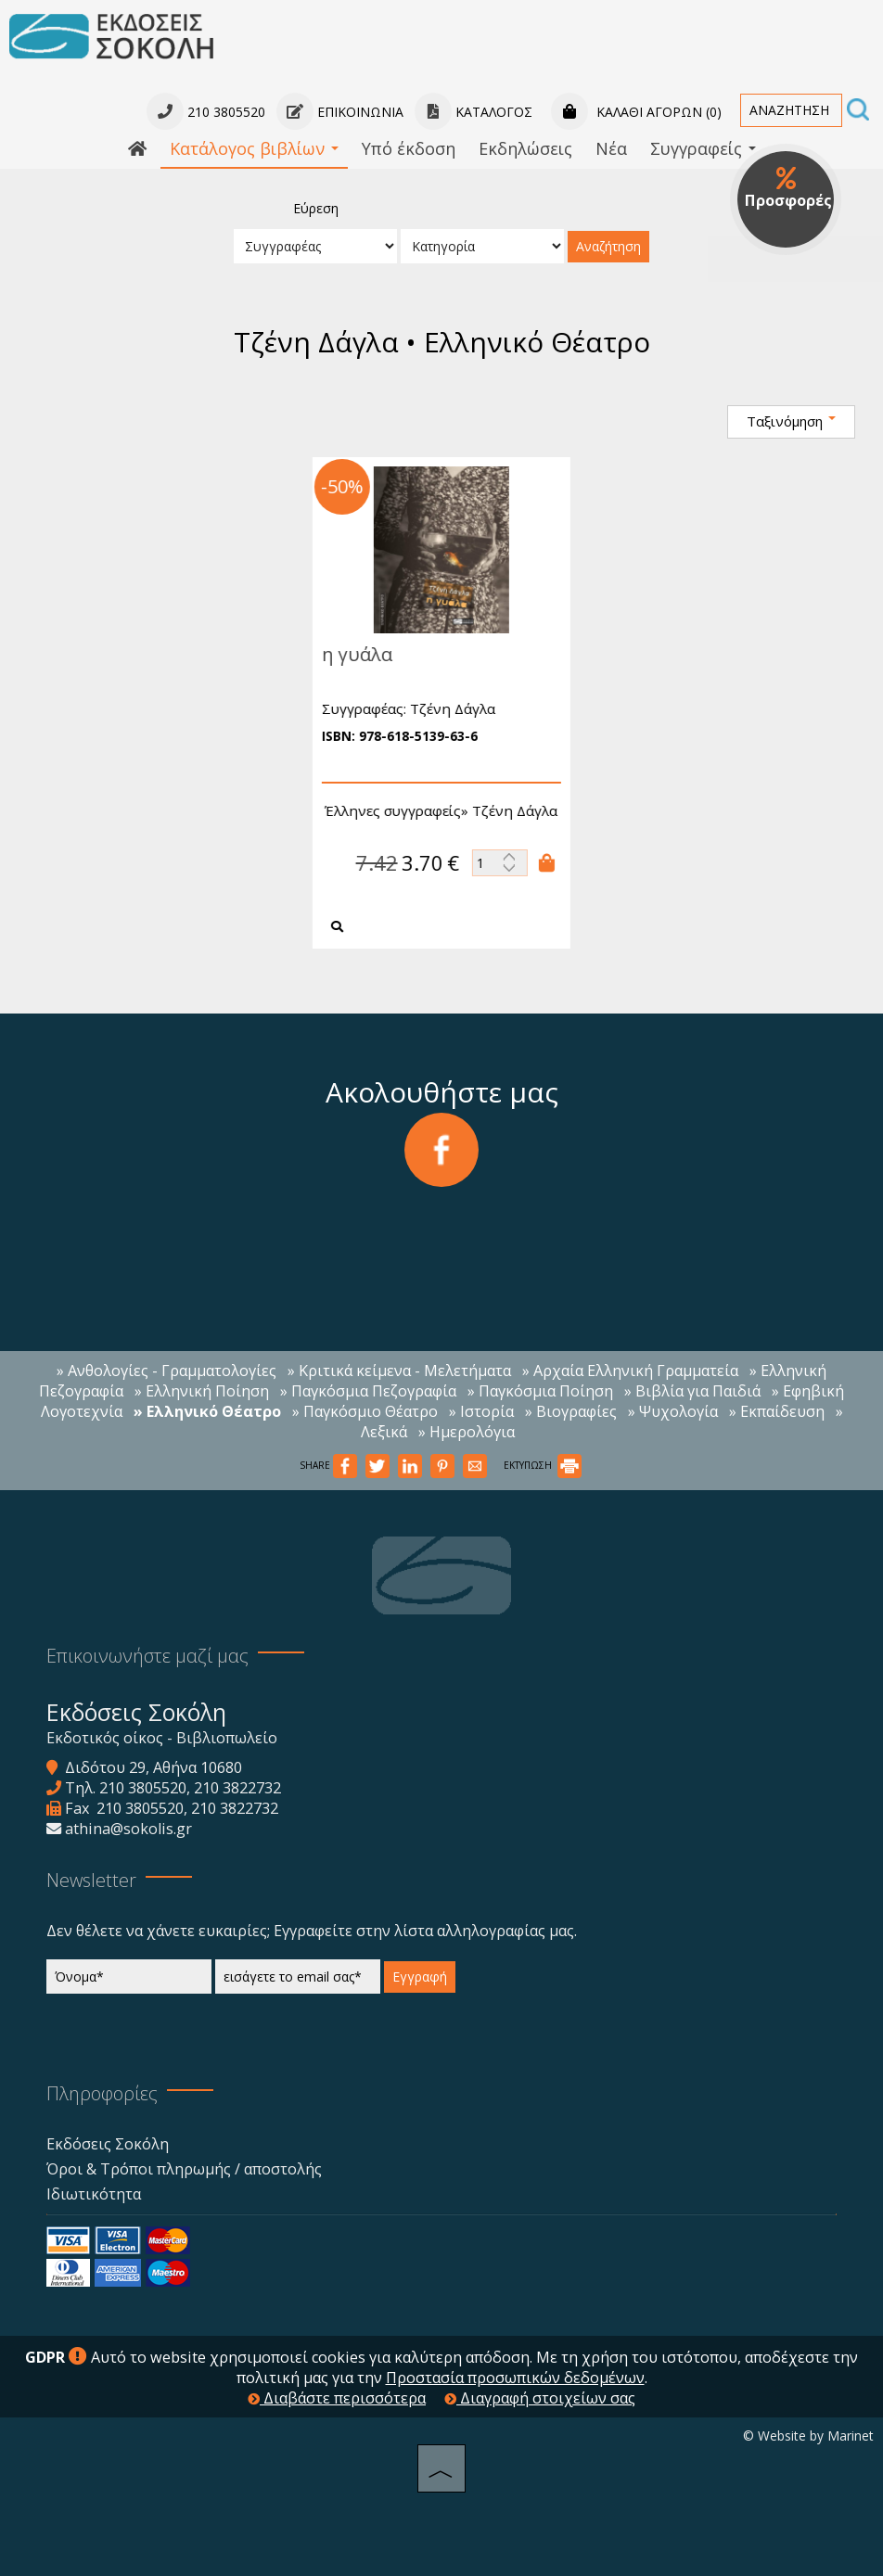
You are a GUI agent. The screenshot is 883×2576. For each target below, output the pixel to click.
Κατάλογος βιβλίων (254, 148)
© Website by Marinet (808, 2435)
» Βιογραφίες (571, 1411)
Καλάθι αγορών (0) (636, 112)
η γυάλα (349, 654)
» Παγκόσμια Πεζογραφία (368, 1391)
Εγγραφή (419, 1976)
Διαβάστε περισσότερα (337, 2398)
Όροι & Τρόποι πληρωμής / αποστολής (184, 2169)
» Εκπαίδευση (777, 1411)
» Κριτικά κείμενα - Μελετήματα (399, 1370)
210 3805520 (142, 1788)
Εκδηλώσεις (525, 148)
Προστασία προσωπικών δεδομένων (515, 2377)
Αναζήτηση (608, 246)
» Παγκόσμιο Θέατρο (365, 1411)
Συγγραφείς (703, 148)
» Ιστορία (481, 1411)
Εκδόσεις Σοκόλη (107, 2144)
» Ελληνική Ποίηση (201, 1391)
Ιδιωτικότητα (93, 2194)
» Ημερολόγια (466, 1432)
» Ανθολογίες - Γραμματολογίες (166, 1370)
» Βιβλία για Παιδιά (692, 1391)
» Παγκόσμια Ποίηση (540, 1391)
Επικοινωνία (339, 112)
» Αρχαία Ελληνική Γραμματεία (630, 1370)
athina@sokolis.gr (128, 1828)
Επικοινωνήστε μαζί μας (147, 1655)
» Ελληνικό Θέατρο (207, 1411)
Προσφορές (788, 188)
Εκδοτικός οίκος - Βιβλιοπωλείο (161, 1738)
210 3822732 (237, 1788)
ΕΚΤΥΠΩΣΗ (543, 1465)
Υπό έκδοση (408, 148)
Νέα (611, 148)
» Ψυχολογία (673, 1411)
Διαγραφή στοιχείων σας (539, 2398)
